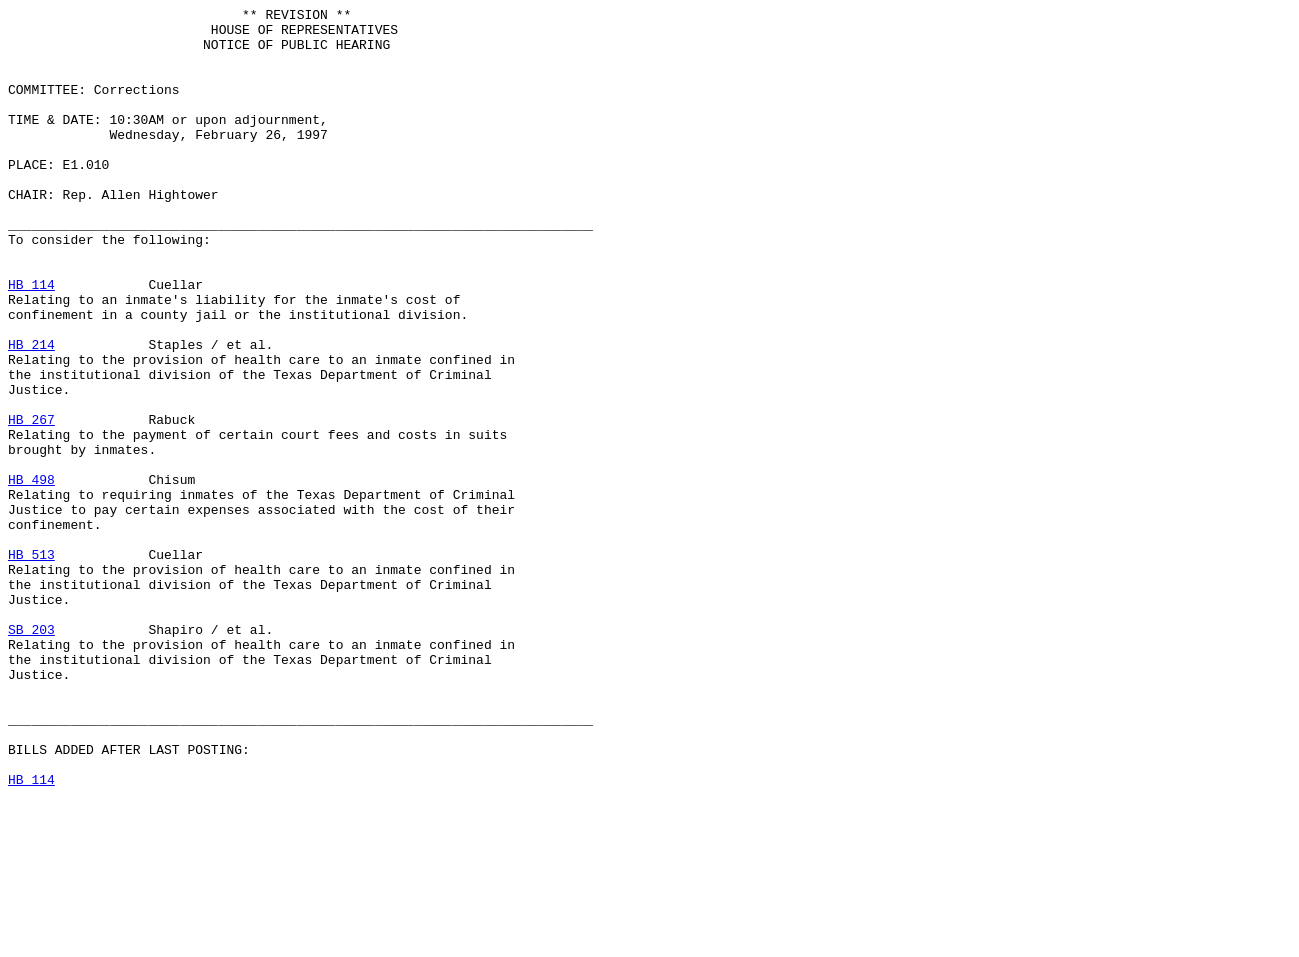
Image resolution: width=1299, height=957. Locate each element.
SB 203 (31, 755)
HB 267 (31, 503)
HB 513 (31, 665)
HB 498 (31, 575)
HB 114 (31, 341)
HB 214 (31, 413)
